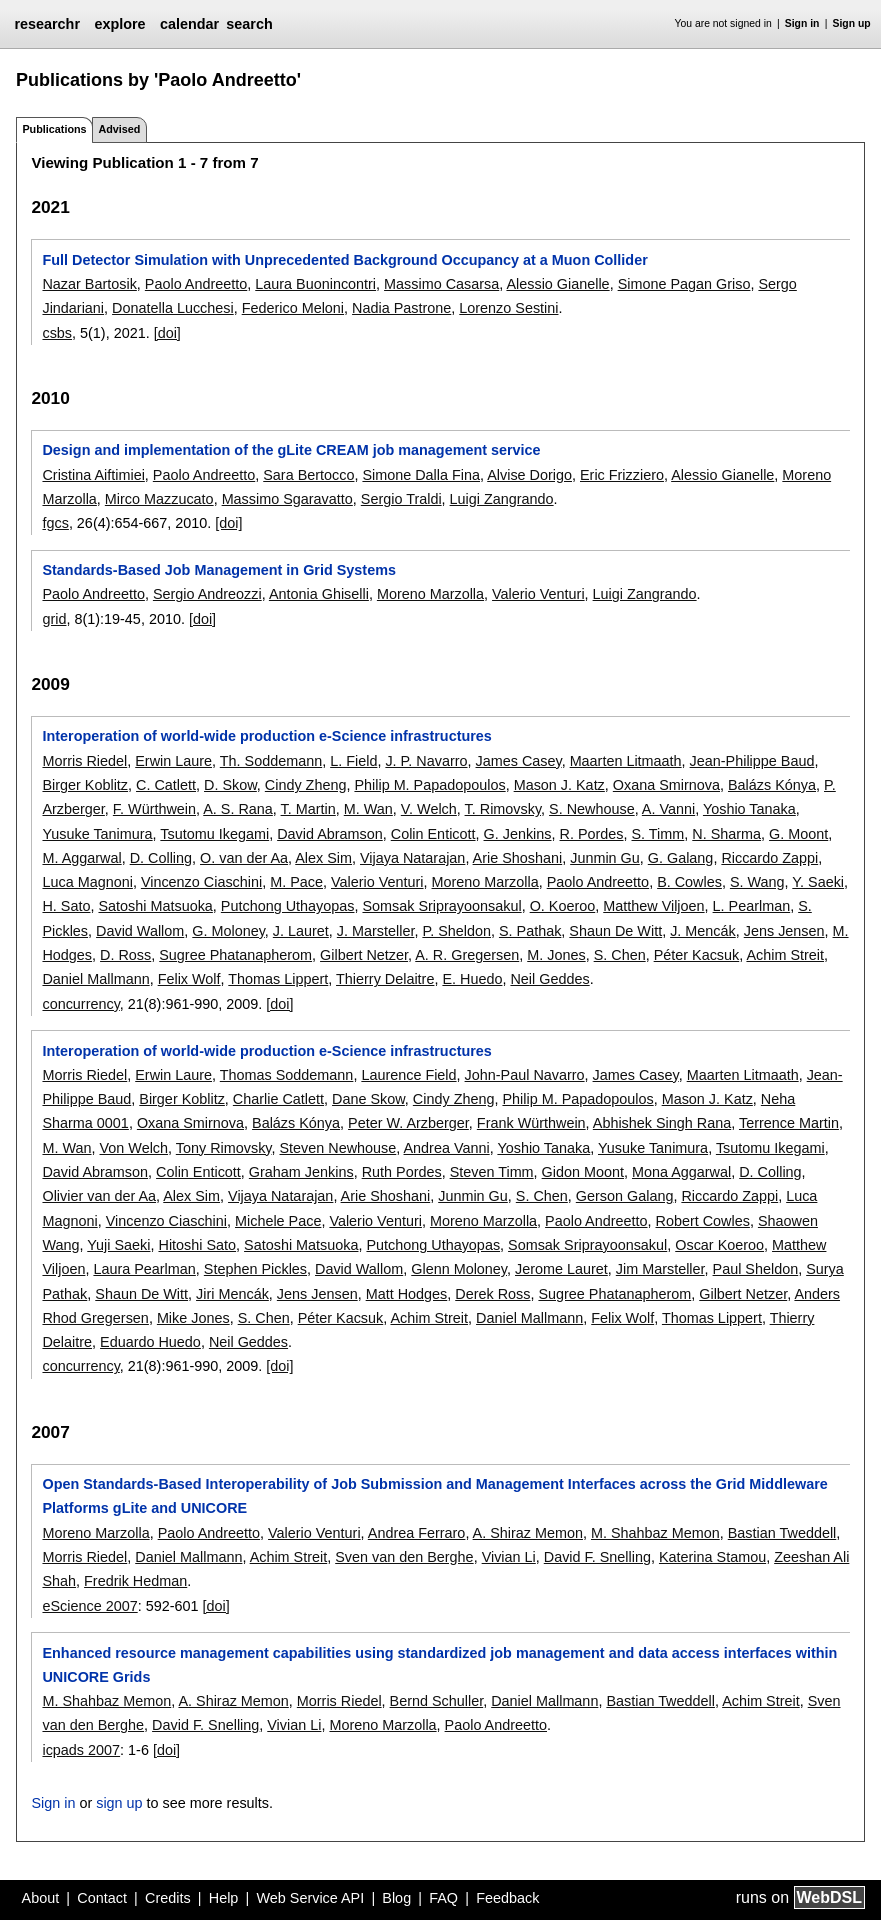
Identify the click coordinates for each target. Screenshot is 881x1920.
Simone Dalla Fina (421, 475)
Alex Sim (323, 858)
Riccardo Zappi (769, 858)
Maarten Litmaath (626, 761)
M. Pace (296, 882)
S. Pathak (530, 931)
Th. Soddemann (271, 761)
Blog (396, 1898)
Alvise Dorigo (529, 475)
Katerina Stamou (712, 1557)
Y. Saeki (818, 882)
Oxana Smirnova (666, 785)
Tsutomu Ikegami (214, 834)
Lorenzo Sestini (508, 308)
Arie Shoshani (518, 858)
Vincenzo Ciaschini (201, 882)
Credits (168, 1898)
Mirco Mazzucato (159, 499)
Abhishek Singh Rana (662, 1123)
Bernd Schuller (437, 1701)
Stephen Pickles (255, 1269)
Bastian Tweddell (782, 1533)
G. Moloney (228, 931)
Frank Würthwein (531, 1123)
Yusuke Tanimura (97, 834)
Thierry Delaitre (385, 979)
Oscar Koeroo (719, 1245)
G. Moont (798, 834)
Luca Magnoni (87, 882)
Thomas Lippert (278, 979)
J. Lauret (301, 931)
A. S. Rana (238, 809)
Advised (119, 129)
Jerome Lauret (561, 1269)
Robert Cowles (703, 1221)
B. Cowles (689, 882)
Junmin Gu (605, 858)
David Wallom (140, 931)
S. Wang (757, 882)
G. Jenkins (518, 834)
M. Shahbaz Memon (655, 1533)
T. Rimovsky (503, 809)
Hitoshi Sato (197, 1245)
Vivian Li (509, 1557)
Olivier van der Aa (99, 1196)
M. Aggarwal (81, 858)
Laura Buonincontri (315, 284)
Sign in (802, 23)
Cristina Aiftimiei (93, 475)
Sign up (852, 23)
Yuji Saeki (118, 1245)
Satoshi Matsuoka (155, 906)
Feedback (507, 1898)
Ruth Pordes (402, 1172)
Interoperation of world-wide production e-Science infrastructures (266, 736)
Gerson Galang (625, 1196)
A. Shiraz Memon (528, 1533)
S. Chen (620, 955)
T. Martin (308, 809)
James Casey (519, 761)
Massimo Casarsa (441, 284)
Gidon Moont (583, 1172)
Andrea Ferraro (417, 1533)
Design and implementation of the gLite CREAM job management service (291, 450)
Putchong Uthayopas (288, 906)
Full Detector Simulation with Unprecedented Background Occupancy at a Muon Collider (344, 260)
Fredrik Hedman (135, 1581)
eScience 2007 (89, 1606)
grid (54, 619)
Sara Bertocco (308, 475)
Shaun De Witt (615, 931)
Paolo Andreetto (196, 284)
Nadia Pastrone (401, 308)
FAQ (443, 1898)
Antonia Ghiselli (319, 594)
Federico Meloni (293, 308)
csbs (57, 333)
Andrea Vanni (447, 1148)
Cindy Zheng (306, 785)
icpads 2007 (81, 1750)
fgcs (55, 523)
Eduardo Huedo (150, 1342)
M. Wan (368, 809)
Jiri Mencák (232, 1294)
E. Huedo (472, 979)
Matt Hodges (407, 1294)
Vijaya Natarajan (412, 858)
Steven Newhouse (338, 1148)
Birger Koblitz (85, 785)
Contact (102, 1898)
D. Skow (230, 785)
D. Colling (161, 858)
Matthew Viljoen (653, 906)
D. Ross (125, 955)
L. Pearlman (752, 906)
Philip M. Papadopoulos (429, 785)
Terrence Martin (789, 1123)
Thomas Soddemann (287, 1075)
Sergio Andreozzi (207, 594)
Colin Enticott (433, 834)
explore (119, 24)
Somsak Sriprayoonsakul (441, 906)
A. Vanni (668, 809)
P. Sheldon (456, 931)
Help (224, 1898)
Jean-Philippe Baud (752, 761)
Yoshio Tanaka (749, 809)
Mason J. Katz (559, 785)
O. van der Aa (244, 858)
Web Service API (310, 1898)
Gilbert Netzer (364, 955)
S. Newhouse (592, 809)
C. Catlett (166, 785)
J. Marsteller (376, 931)
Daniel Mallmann (95, 979)
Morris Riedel (84, 761)
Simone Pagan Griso (684, 284)
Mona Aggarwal (681, 1172)
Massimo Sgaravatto (287, 499)
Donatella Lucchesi (173, 308)
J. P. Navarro (426, 761)
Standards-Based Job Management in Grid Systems (218, 570)
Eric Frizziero (622, 475)
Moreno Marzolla (430, 594)
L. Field (353, 761)
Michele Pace (278, 1221)
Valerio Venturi (538, 594)
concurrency (80, 1004)
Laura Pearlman (144, 1269)
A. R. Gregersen (467, 955)
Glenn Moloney (459, 1269)
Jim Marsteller (660, 1269)
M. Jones (556, 955)
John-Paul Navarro (525, 1075)
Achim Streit (785, 955)
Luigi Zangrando (502, 499)
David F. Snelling (597, 1557)
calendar (189, 24)
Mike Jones (193, 1318)
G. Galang (681, 858)
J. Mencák (703, 931)
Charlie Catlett (278, 1099)
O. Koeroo (563, 906)
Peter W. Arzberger (408, 1123)
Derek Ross (492, 1294)
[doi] (167, 333)
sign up (119, 1803)
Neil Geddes (549, 979)
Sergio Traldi (401, 499)
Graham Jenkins (301, 1172)
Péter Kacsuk (697, 955)
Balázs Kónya (772, 785)
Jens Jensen (784, 931)
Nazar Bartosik (89, 284)
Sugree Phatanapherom (235, 955)
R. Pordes (592, 834)
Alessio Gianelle (557, 284)
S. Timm (658, 834)
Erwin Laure (173, 761)
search (249, 24)
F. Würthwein (154, 809)
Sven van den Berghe (404, 1557)
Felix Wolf (189, 979)
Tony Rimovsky (224, 1148)
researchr (47, 24)
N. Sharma (726, 834)
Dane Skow (368, 1099)
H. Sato (66, 906)
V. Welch (429, 809)
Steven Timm (492, 1172)
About (41, 1898)
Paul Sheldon (756, 1269)
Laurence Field (408, 1075)
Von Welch (134, 1148)
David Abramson (330, 834)
